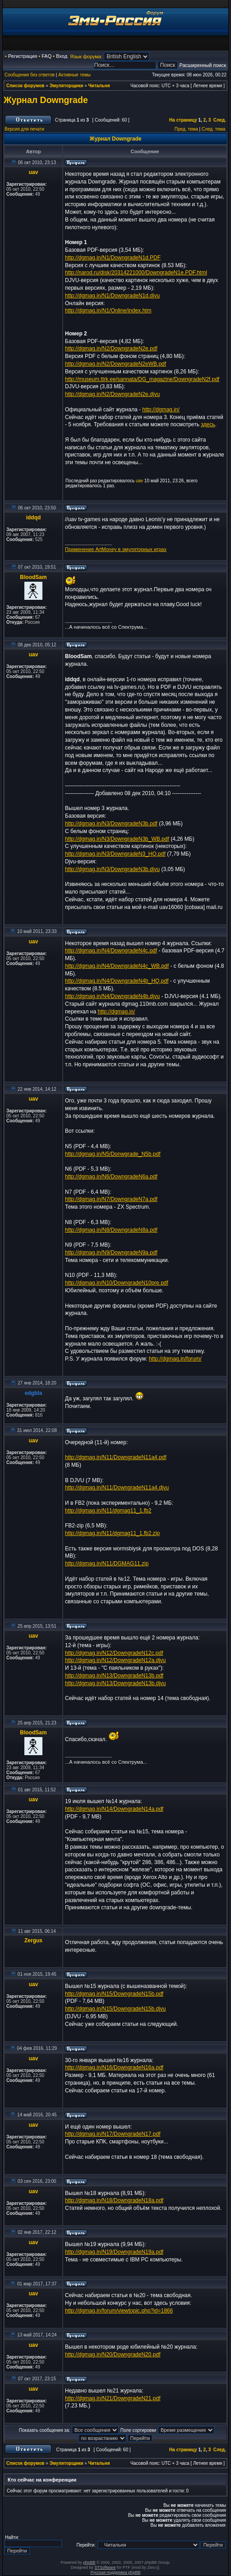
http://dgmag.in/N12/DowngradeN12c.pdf (114, 1653)
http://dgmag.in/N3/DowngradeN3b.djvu (112, 869)
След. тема (213, 129)
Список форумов (25, 85)
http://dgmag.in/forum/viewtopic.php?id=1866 (119, 2311)
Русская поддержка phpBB (116, 2572)
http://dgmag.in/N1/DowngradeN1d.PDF (113, 257)
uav (33, 172)
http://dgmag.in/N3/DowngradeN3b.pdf (111, 823)
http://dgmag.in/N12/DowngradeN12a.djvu (115, 1660)
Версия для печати (24, 129)
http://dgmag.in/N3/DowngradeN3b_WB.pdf (117, 839)
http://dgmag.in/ (161, 409)
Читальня (99, 85)
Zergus (33, 1940)
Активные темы (74, 74)
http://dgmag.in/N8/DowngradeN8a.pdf (111, 1230)
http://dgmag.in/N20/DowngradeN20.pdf (112, 2354)
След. (219, 120)
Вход (61, 56)
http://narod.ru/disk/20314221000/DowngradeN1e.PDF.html (136, 272)
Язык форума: (86, 56)
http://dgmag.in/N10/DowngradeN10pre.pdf (116, 1283)
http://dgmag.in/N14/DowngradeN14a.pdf (114, 1809)
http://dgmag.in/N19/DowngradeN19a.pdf (114, 2252)
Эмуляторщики (66, 85)
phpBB (89, 2562)
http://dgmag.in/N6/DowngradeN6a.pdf (111, 1176)
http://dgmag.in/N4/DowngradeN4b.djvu (112, 996)
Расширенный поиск (202, 65)
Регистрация (22, 56)
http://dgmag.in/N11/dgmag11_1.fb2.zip (112, 1533)
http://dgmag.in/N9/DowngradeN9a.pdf (111, 1252)
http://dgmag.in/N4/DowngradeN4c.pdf (111, 950)
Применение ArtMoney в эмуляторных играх (115, 549)
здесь (208, 424)
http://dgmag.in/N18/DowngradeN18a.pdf (114, 2200)
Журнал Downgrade (46, 100)
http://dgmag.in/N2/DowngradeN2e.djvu (112, 394)
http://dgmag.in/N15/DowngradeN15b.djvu (115, 2009)
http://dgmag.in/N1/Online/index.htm (108, 310)
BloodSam (33, 577)
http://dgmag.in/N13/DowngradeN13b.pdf (114, 1675)
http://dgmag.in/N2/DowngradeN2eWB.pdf (115, 364)
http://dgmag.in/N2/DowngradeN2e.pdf (111, 348)
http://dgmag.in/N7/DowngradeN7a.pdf (111, 1199)
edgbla (33, 1393)
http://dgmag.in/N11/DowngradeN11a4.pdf (115, 1457)
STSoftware (105, 2567)
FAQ (46, 56)
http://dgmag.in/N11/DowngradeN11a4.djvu (117, 1487)
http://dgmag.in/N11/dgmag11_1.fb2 (108, 1510)
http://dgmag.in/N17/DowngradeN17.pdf (112, 2134)
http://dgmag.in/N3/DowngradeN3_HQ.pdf (115, 854)
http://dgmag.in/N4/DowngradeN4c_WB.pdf (117, 966)
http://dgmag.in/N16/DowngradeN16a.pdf (114, 2067)
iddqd (33, 517)
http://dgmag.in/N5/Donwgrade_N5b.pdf (112, 1154)
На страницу (183, 120)
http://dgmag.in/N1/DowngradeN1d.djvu (112, 295)
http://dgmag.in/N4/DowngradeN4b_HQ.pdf (116, 981)
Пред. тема (186, 129)
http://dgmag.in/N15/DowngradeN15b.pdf (114, 1994)
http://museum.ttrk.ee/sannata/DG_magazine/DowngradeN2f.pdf (142, 379)
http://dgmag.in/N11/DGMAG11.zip (106, 1563)
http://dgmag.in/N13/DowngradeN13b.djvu (115, 1683)
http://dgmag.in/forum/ (175, 1359)
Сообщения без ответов (30, 74)
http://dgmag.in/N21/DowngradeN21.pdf (112, 2398)
